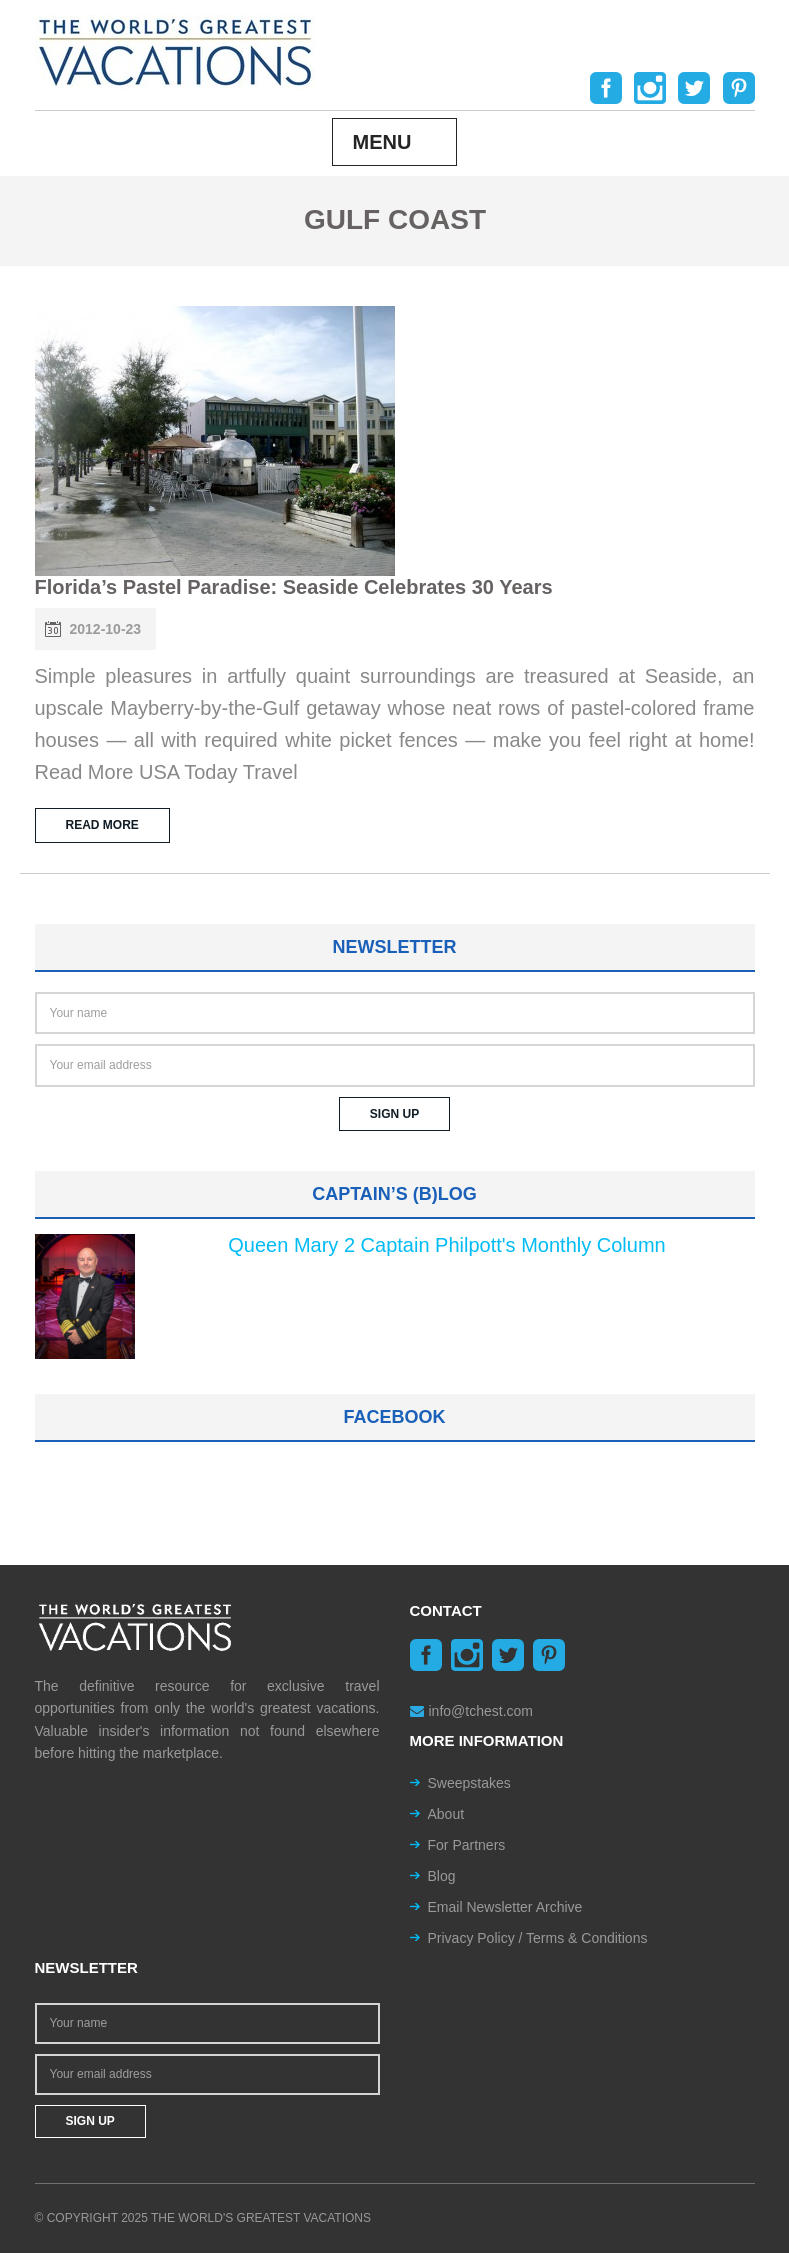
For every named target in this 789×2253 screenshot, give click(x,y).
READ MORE (102, 825)
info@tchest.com (471, 1711)
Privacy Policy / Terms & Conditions (538, 1938)
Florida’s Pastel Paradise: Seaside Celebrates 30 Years (294, 587)
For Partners (467, 1845)
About (446, 1814)
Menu (382, 142)
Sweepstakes (469, 1783)
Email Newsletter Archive (505, 1907)
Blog (442, 1876)
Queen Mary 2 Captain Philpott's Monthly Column (446, 1245)
